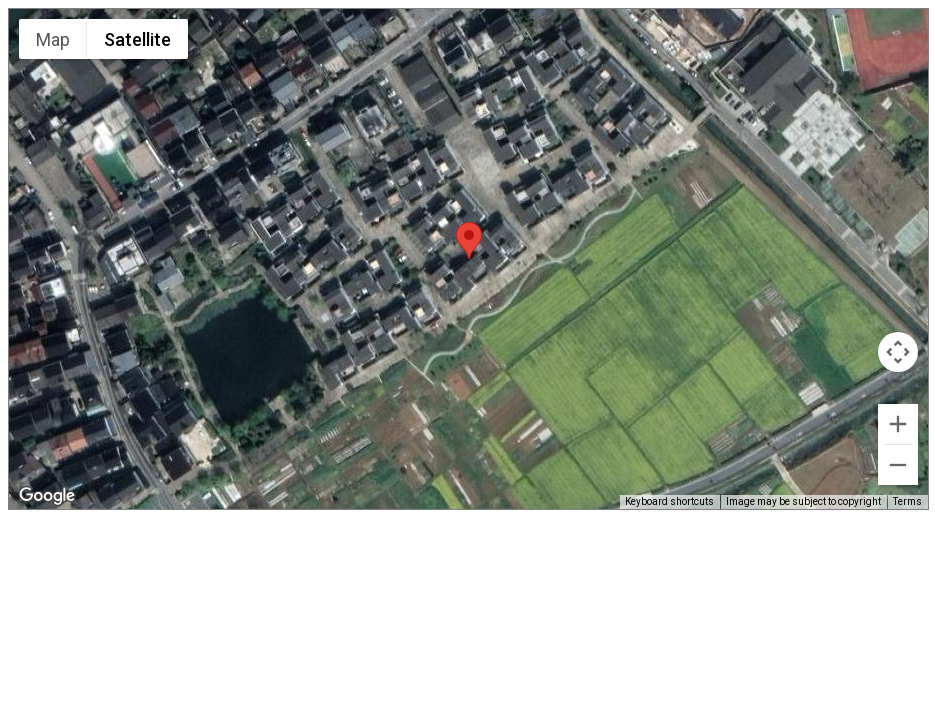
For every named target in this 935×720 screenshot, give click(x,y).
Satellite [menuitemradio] (137, 39)
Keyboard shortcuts (669, 501)
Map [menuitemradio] (53, 39)
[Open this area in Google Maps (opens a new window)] (47, 496)
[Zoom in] (898, 424)
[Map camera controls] (898, 352)
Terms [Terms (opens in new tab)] (907, 501)
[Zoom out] (898, 465)
